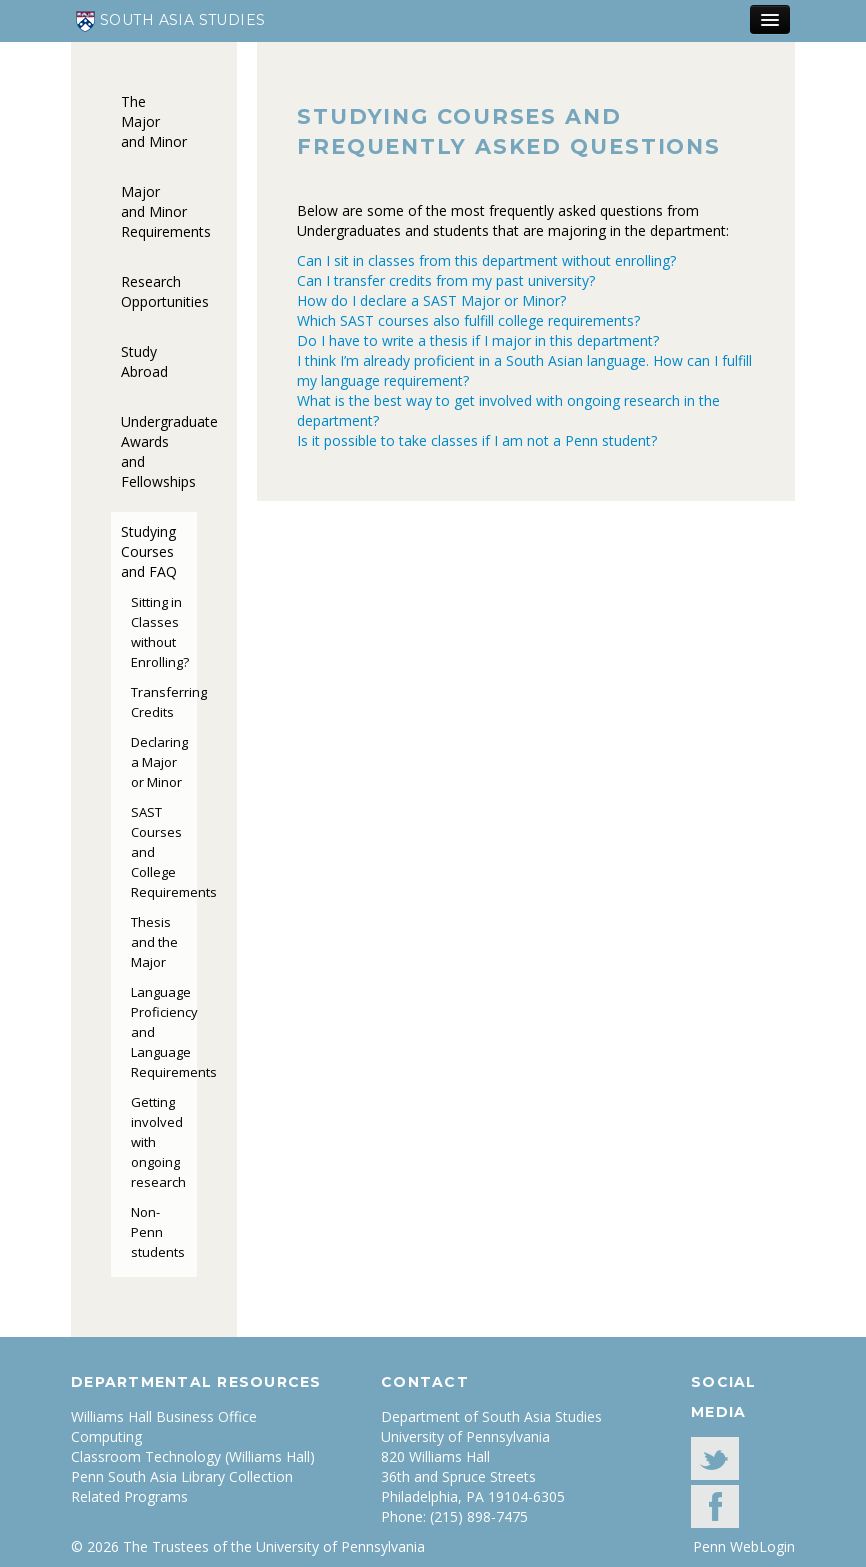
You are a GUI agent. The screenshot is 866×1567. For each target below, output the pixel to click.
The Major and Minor (154, 121)
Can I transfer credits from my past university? (446, 280)
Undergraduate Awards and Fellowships (159, 451)
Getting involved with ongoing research (158, 1142)
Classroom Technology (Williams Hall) (193, 1456)
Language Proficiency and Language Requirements (164, 1032)
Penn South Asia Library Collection (182, 1476)
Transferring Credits (164, 702)
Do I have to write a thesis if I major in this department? (478, 340)
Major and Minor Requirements (159, 211)
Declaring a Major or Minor (159, 762)
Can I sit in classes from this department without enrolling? (486, 260)
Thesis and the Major (154, 942)
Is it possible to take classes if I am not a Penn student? (477, 440)
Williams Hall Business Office (164, 1416)
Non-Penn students (158, 1232)
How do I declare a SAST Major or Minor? (431, 300)
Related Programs (129, 1496)
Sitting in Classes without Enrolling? (160, 632)
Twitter (715, 1458)
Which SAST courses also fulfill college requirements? (468, 320)
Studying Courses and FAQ (149, 551)
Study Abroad (144, 361)
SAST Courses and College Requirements (164, 852)
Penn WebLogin (744, 1546)
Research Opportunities (159, 291)
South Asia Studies (171, 21)
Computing (106, 1436)
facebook (715, 1506)
